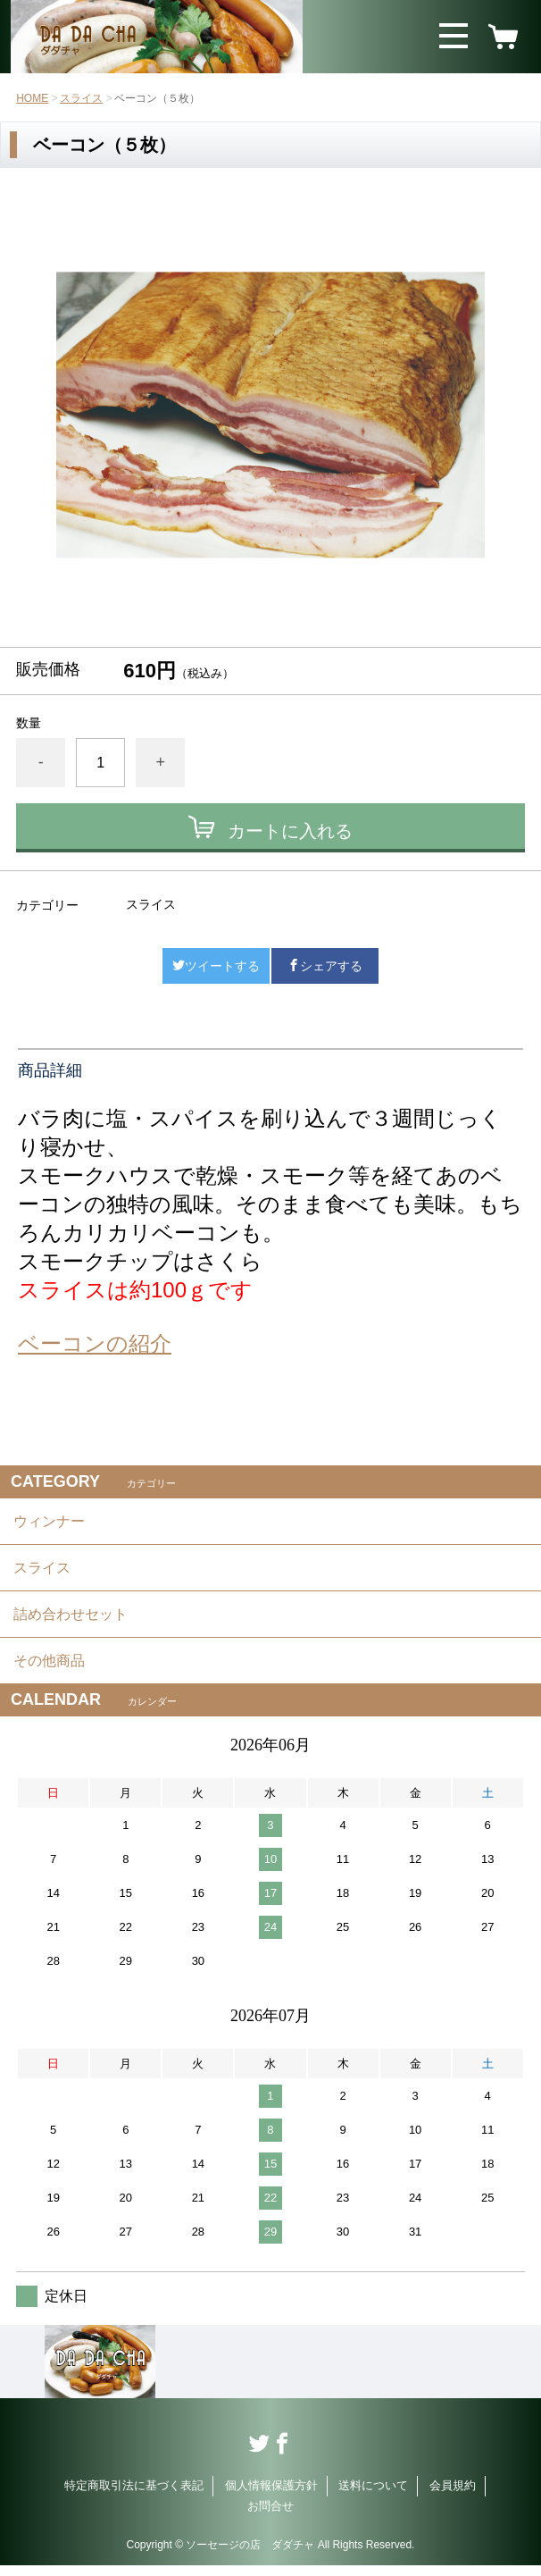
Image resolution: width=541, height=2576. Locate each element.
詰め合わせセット (70, 1620)
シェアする (324, 966)
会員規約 (452, 2496)
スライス (81, 98)
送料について (373, 2496)
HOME (32, 98)
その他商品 (49, 1669)
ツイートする (216, 966)
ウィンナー (49, 1522)
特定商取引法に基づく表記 (134, 2496)
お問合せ (270, 2515)
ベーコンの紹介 (94, 1343)
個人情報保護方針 (271, 2496)
